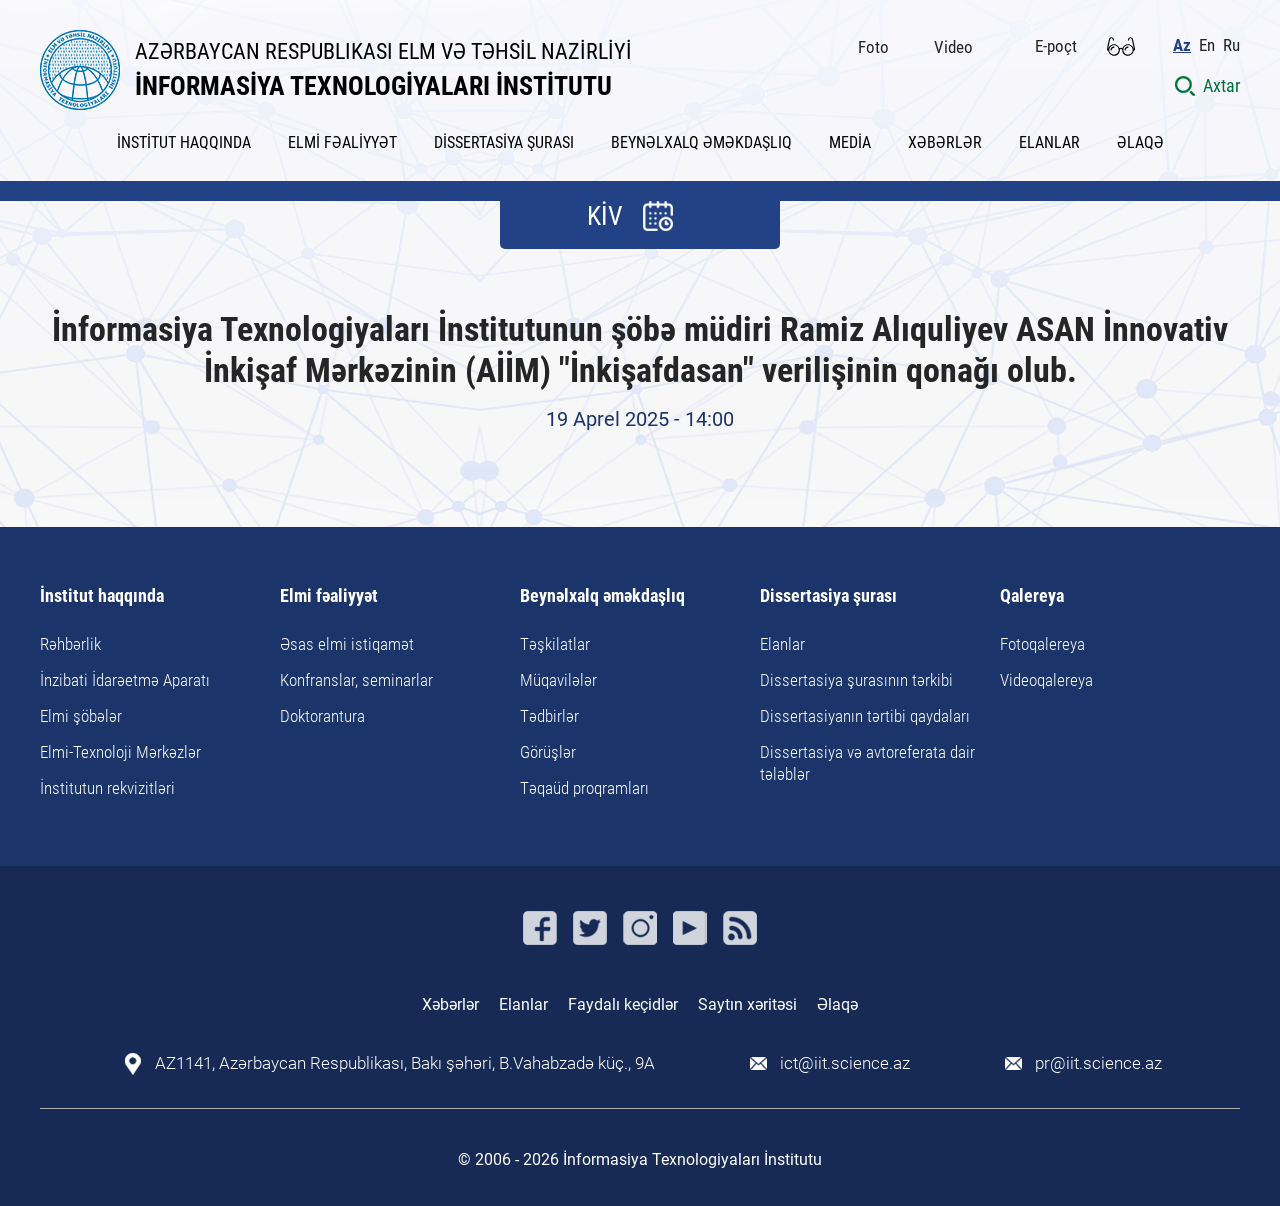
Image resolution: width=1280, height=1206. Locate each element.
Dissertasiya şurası (828, 596)
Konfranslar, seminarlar (356, 680)
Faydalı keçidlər (623, 1004)
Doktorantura (322, 716)
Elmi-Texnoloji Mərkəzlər (120, 752)
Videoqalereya (1046, 680)
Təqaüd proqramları (584, 788)
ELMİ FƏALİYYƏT (342, 142)
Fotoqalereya (1042, 644)
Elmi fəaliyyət (329, 596)
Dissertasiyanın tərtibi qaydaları (865, 716)
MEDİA (850, 142)
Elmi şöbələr (81, 716)
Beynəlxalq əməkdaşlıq (602, 596)
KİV (605, 216)
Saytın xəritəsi (747, 1004)
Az (1182, 45)
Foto (873, 47)
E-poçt (1056, 46)
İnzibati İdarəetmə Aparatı (125, 680)
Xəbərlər (450, 1004)
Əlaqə (837, 1004)
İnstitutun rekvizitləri (107, 788)
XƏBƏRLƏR (945, 142)
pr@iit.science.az (1098, 1063)
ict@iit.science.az (845, 1063)
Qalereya (1032, 596)
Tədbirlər (549, 716)
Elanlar (782, 644)
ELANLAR (1049, 142)
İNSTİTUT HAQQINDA (184, 142)
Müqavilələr (558, 680)
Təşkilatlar (555, 644)
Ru (1231, 45)
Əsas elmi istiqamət (347, 644)
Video (953, 47)
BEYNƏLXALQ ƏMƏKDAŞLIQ (701, 142)
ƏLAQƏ (1140, 142)
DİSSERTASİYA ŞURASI (504, 142)
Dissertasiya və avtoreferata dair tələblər (867, 763)
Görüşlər (548, 752)
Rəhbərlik (70, 644)
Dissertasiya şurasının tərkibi (856, 680)
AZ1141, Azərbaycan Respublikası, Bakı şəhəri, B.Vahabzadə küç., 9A (405, 1063)
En (1207, 45)
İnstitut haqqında (102, 596)
